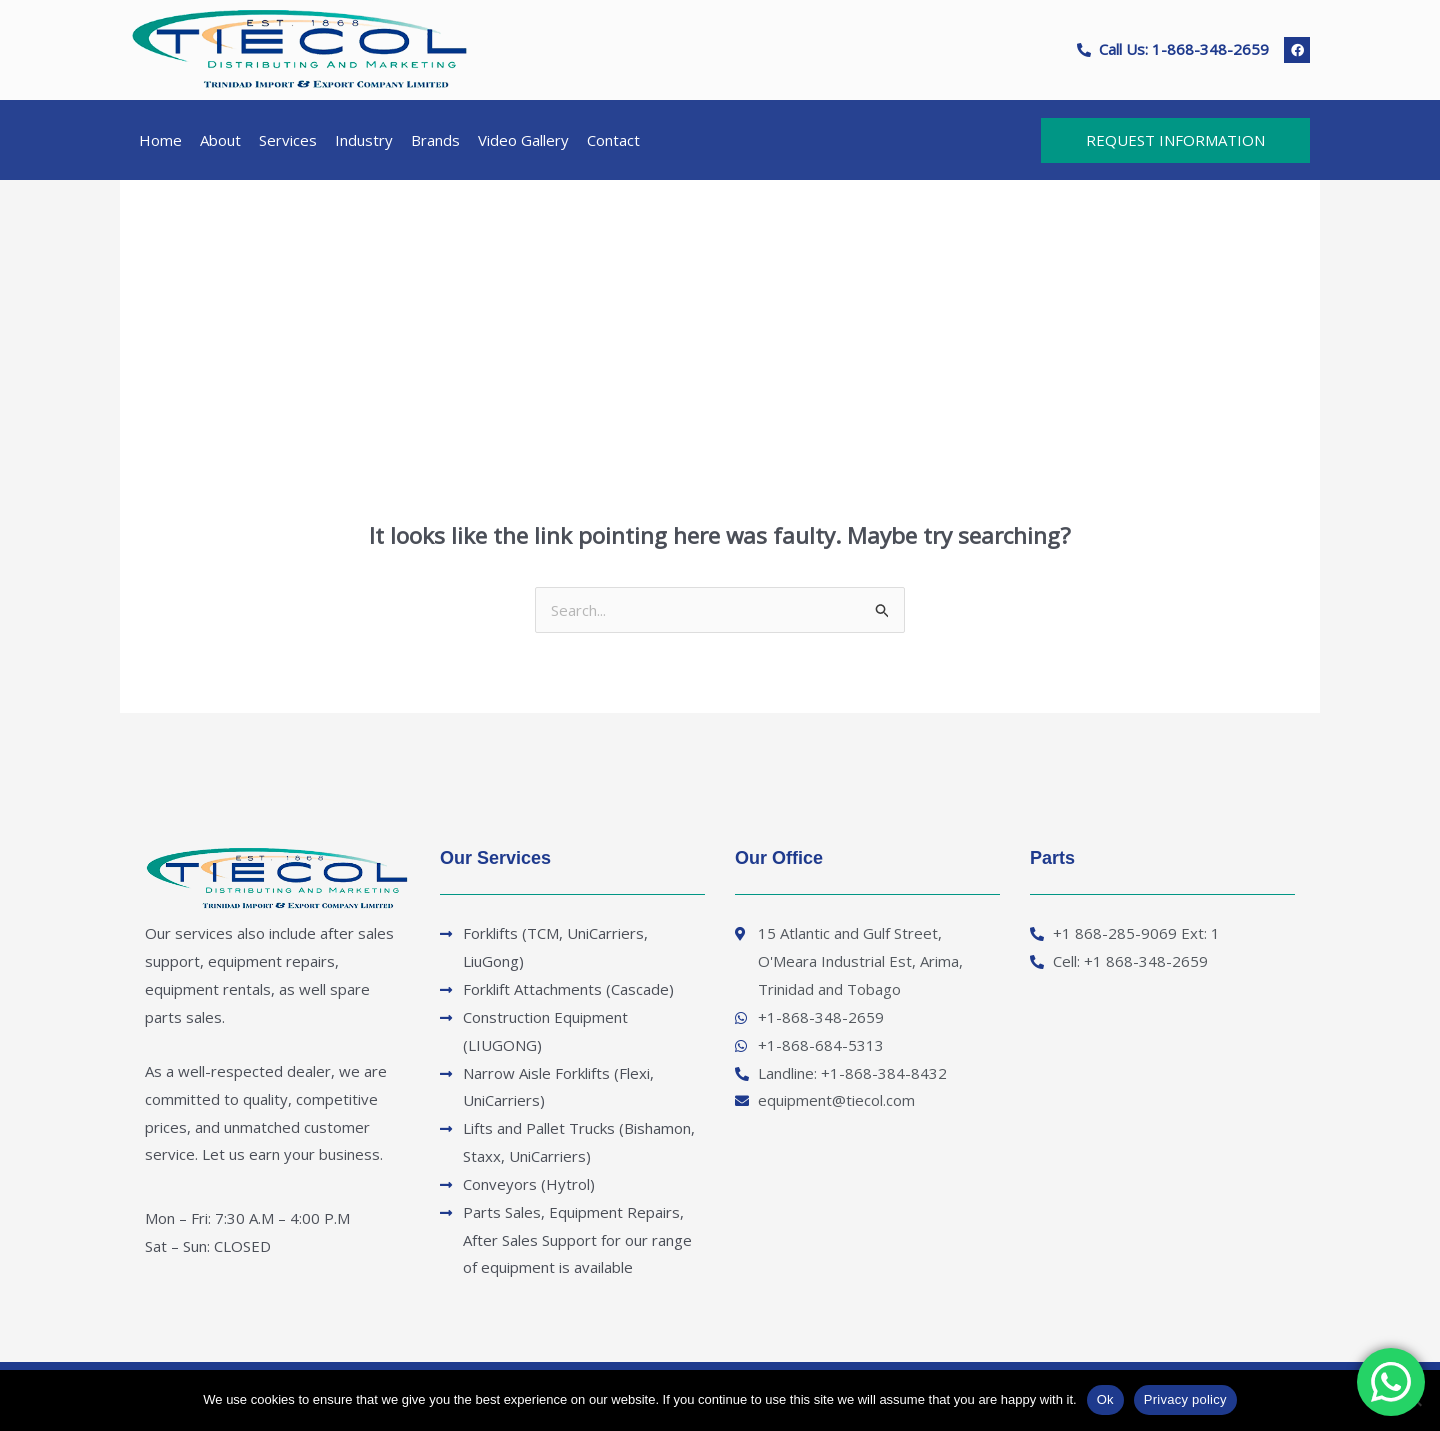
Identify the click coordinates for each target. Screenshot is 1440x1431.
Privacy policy (1185, 1399)
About (220, 140)
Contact (613, 140)
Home (160, 140)
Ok (1105, 1399)
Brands (435, 140)
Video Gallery (523, 140)
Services (288, 140)
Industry (364, 140)
